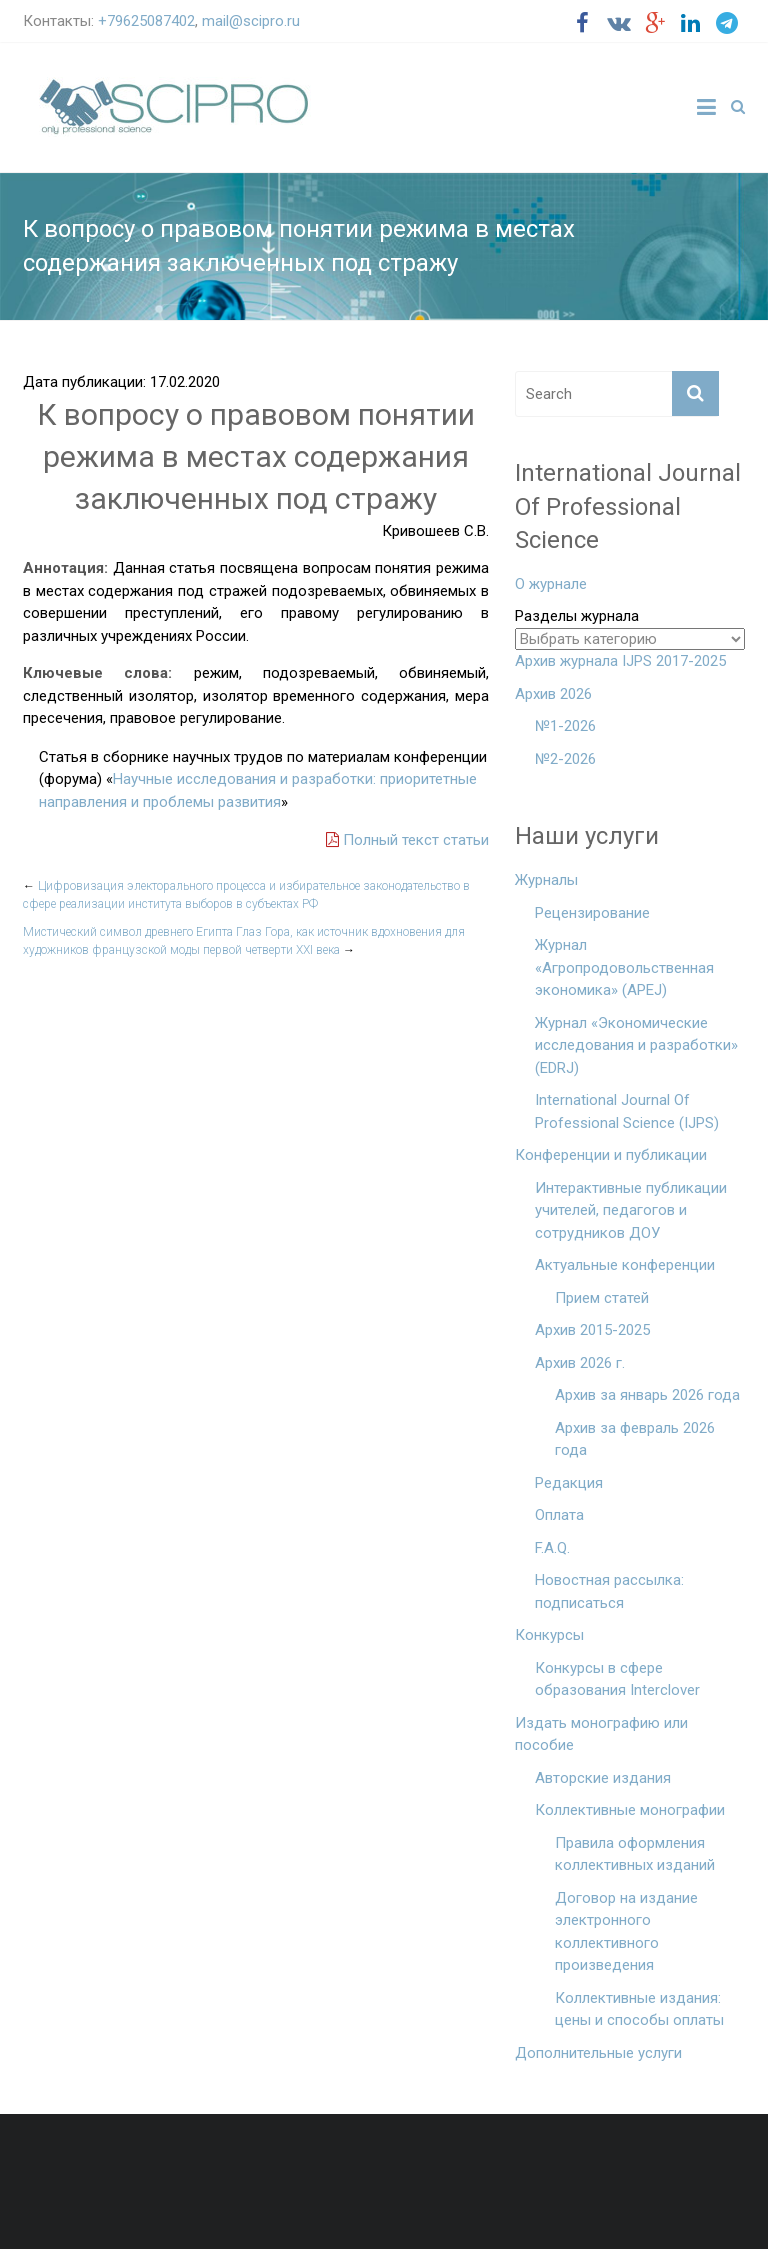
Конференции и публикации (611, 1155)
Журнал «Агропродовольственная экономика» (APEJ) (624, 967)
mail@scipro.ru (251, 21)
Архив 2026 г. (580, 1363)
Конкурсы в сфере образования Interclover (617, 1679)
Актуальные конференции (625, 1265)
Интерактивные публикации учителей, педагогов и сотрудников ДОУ (631, 1210)
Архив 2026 (553, 694)
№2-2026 (565, 759)
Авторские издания (603, 1778)
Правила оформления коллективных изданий (635, 1854)
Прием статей (602, 1298)
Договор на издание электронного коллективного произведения (626, 1932)
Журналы (546, 880)
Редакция (569, 1483)
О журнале (551, 584)
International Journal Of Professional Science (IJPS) (627, 1111)
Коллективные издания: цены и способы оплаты (639, 2009)
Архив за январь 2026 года (647, 1395)
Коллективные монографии (630, 1810)
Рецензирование (592, 913)
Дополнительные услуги (598, 2053)
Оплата (559, 1515)
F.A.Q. (552, 1548)
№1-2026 (565, 726)
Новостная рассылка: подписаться (609, 1591)
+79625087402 (146, 21)
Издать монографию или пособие (601, 1734)
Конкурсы (549, 1635)
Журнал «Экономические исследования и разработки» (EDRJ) (636, 1045)
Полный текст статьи (407, 840)
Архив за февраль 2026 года (635, 1439)
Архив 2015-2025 (592, 1330)
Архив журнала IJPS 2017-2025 (620, 661)
